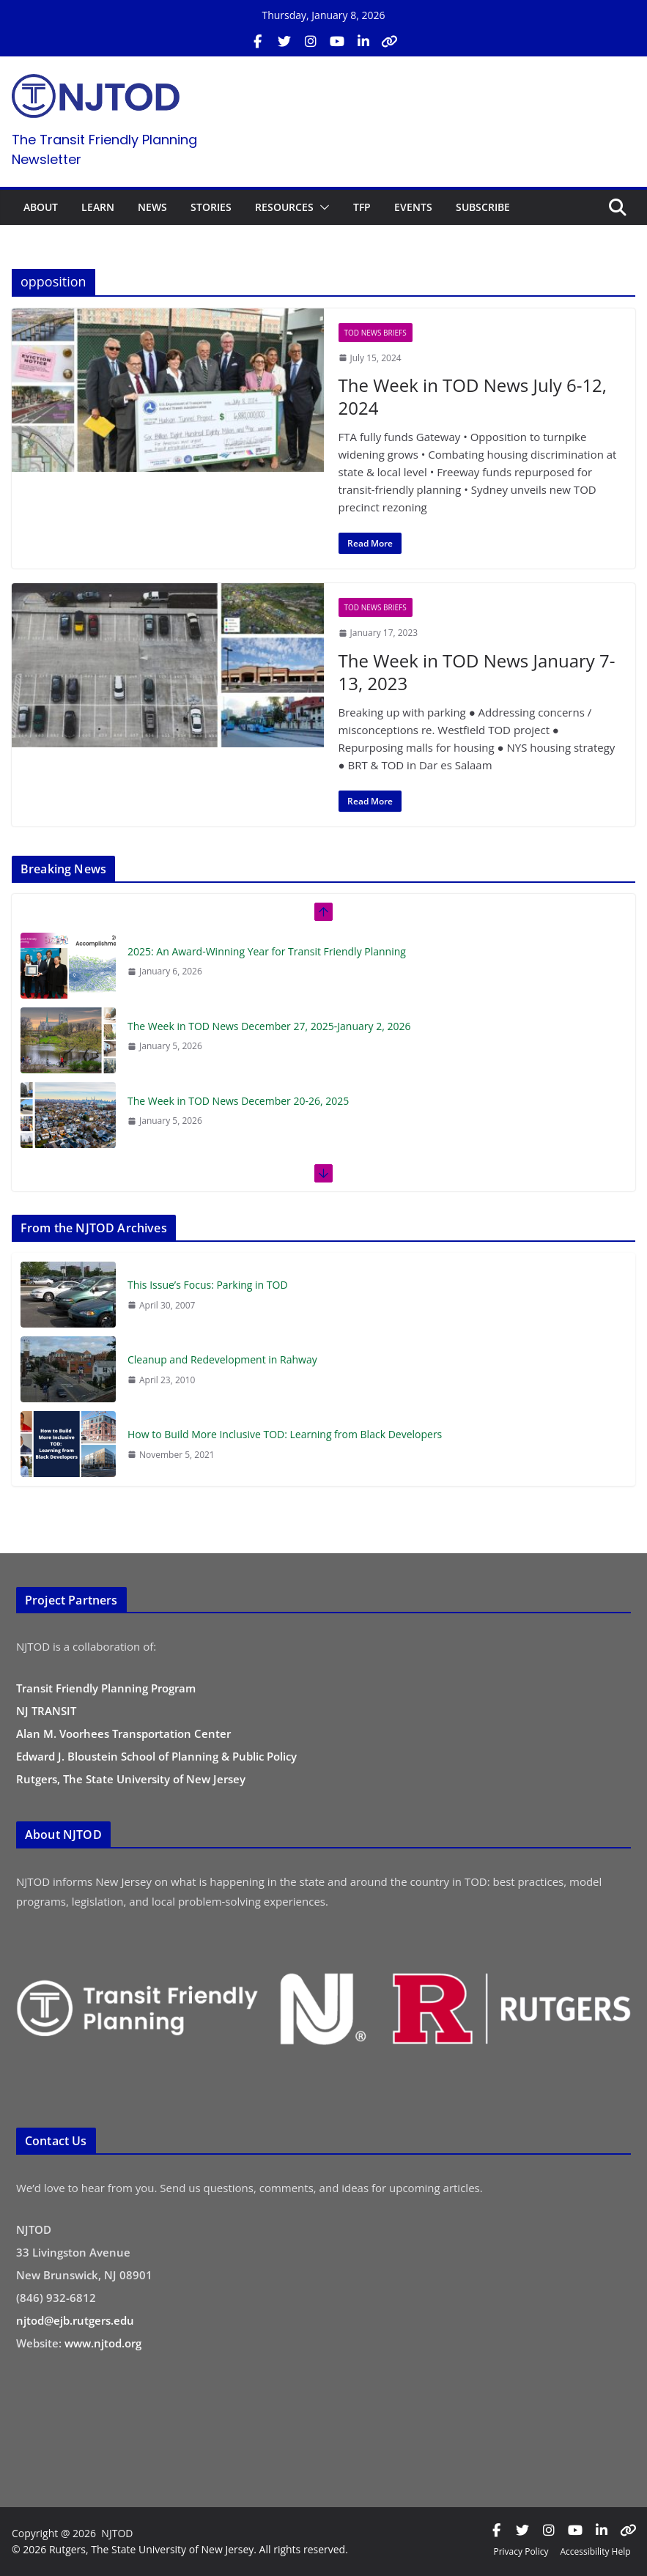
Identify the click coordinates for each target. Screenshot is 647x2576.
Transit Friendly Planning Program (106, 1688)
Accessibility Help (595, 2551)
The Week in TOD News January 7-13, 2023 (477, 671)
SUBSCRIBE (483, 207)
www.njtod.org (102, 2343)
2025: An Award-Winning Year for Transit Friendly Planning (266, 951)
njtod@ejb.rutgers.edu (75, 2320)
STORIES (211, 207)
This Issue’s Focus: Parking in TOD (207, 1285)
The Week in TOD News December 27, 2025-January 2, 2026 (268, 1026)
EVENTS (413, 207)
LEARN (97, 207)
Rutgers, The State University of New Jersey (130, 1779)
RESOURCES (284, 207)
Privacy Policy (520, 2551)
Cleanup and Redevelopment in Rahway (222, 1359)
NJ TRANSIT (46, 1710)
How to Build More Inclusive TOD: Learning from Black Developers (284, 1434)
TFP (362, 207)
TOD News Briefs (375, 332)
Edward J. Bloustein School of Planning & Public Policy (156, 1756)
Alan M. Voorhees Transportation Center (123, 1733)
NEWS (152, 207)
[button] (322, 207)
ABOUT (40, 207)
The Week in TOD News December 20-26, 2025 (238, 1101)
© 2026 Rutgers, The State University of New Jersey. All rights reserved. (180, 2549)
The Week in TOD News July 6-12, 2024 (473, 396)
